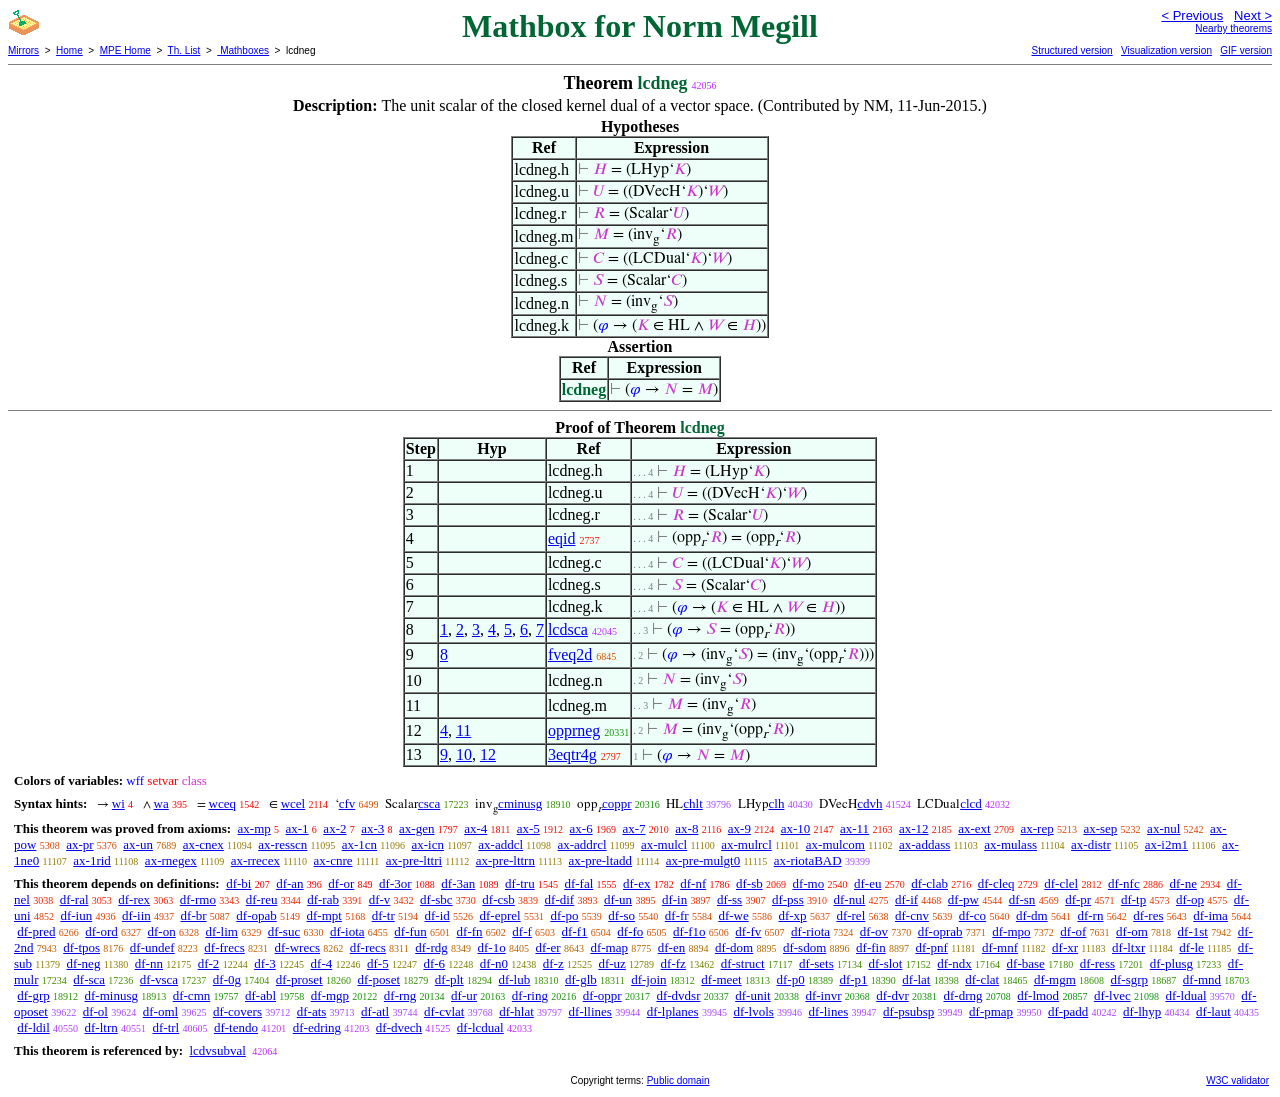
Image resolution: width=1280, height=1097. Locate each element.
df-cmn (192, 995)
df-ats (312, 1011)
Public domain (678, 1080)
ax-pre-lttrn (505, 860)
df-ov (874, 931)
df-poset (378, 979)
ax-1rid (92, 860)
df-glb (581, 979)
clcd (971, 803)
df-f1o (689, 931)
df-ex (636, 883)
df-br (194, 915)
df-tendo (236, 1027)
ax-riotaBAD (808, 860)
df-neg (83, 963)
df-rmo (198, 899)
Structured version (1071, 50)
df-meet (721, 979)
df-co (972, 915)
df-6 (434, 963)
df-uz (611, 963)
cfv (347, 803)
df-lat (916, 979)
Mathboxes (243, 50)
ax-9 (739, 828)
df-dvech (399, 1027)
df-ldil (33, 1027)
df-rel (850, 915)
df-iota (347, 931)
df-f (522, 931)
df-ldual (1185, 995)
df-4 (322, 963)
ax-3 (372, 828)
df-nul (849, 899)
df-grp (33, 995)
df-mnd (1202, 979)
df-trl (165, 1027)
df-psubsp (908, 1011)
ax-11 (854, 828)
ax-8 (686, 828)
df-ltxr (1128, 947)
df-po (564, 915)
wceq (222, 803)
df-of (1073, 931)
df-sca (89, 979)
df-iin (136, 915)
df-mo (808, 883)
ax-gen (416, 828)
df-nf (693, 883)
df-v (380, 899)
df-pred (36, 931)
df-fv (748, 931)
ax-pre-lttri (414, 860)
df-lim (221, 931)
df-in (674, 899)
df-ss (729, 899)
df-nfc (1124, 883)
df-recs (368, 947)
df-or (341, 883)
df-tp (1133, 899)
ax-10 (796, 828)
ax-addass (924, 844)
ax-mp (254, 828)
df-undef (152, 947)
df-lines (829, 1011)
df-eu (867, 883)
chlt (693, 803)
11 (463, 730)
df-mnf (1000, 947)
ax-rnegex (171, 860)
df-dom (734, 947)
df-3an (458, 883)
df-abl (260, 995)
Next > (1253, 15)
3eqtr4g (572, 754)
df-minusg (111, 995)
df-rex (134, 899)
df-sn (1022, 899)
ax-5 (528, 828)
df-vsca (159, 979)
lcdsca (568, 629)
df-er (547, 947)
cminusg (520, 803)
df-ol (95, 1011)
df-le (1191, 947)
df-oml (160, 1011)
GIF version (1246, 50)
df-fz (673, 963)
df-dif (560, 899)
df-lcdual (480, 1027)
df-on (162, 931)
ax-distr (1091, 844)
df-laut (1213, 1011)
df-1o (492, 947)
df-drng (962, 995)
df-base (1026, 963)
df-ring (530, 995)
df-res (1148, 915)
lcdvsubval (217, 1050)
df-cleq (996, 883)
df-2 (209, 963)
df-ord (101, 931)
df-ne (1182, 883)
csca (429, 803)
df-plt (449, 979)
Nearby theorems (1233, 28)
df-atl (375, 1011)
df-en (671, 947)
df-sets (816, 963)
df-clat (982, 979)
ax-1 (297, 828)
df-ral (74, 899)
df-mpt (323, 915)
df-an (289, 883)
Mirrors (23, 50)
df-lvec (1112, 995)
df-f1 (575, 931)
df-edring (317, 1027)
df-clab (929, 883)
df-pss (788, 899)
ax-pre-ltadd (601, 860)
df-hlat (516, 1011)
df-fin (871, 947)
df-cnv (912, 915)
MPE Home (125, 50)
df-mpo (1011, 931)
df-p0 (790, 979)
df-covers (237, 1011)
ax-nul (1163, 828)
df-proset (299, 979)
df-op (1190, 899)
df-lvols (753, 1011)
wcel (293, 803)
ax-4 (475, 828)
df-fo (630, 931)
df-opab (256, 915)
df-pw (963, 899)
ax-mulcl (664, 844)
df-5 (378, 963)
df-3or (395, 883)
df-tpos (81, 947)
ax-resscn (282, 844)
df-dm (1032, 915)
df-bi (238, 883)
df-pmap (991, 1011)
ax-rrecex (255, 860)
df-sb (749, 883)
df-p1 (853, 979)
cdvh (869, 803)
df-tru (520, 883)
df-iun (76, 915)
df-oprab (940, 931)
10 (464, 754)
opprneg (574, 730)
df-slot (885, 963)
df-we (733, 915)
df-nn (149, 963)
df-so (621, 915)
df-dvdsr (678, 995)
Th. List (184, 50)
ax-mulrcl (746, 844)
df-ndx (954, 963)
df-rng (400, 995)
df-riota (810, 931)
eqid (562, 538)
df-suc (284, 931)
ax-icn (427, 844)
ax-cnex (203, 844)
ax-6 (581, 828)
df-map (609, 947)
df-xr (1065, 947)
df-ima (1210, 915)
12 (488, 754)
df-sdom (804, 947)
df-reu (262, 899)
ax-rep (1036, 828)
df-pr (1078, 899)
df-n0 (494, 963)
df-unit (752, 995)
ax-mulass (1010, 844)
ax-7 (633, 828)
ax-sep (1100, 828)
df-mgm (1055, 979)
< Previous (1192, 15)
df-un (618, 899)
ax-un (138, 844)
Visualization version (1166, 50)
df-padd (1068, 1011)
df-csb (498, 899)
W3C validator (1237, 1080)
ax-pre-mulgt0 (703, 860)
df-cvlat (444, 1011)
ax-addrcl (582, 844)
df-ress (1097, 963)
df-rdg (431, 947)
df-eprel (500, 915)
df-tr (383, 915)
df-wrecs (297, 947)
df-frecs (224, 947)
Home (69, 50)
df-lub (514, 979)
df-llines (590, 1011)
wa (161, 803)
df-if (906, 899)
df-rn (1090, 915)
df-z (553, 963)
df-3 (265, 963)
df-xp (792, 915)
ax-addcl (500, 844)
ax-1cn (359, 844)
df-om (1132, 931)
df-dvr (892, 995)
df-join (648, 979)
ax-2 (334, 828)
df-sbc (436, 899)
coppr (617, 803)
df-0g (227, 979)
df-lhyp (1142, 1011)
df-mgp (330, 995)
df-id (436, 915)
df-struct (743, 963)
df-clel (1061, 883)
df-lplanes (673, 1011)
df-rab (323, 899)
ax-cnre (333, 860)
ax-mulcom (835, 844)
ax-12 (914, 828)
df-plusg (1171, 963)
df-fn (470, 931)
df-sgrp (1130, 979)
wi (118, 803)
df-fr (677, 915)
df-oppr (602, 995)
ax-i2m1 (1166, 844)
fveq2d (570, 654)
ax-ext (974, 828)
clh (777, 803)
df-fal (578, 883)
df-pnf (931, 947)
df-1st (1193, 931)
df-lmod (1038, 995)
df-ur (464, 995)
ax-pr (79, 844)
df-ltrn (101, 1027)
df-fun (410, 931)
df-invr (823, 995)
